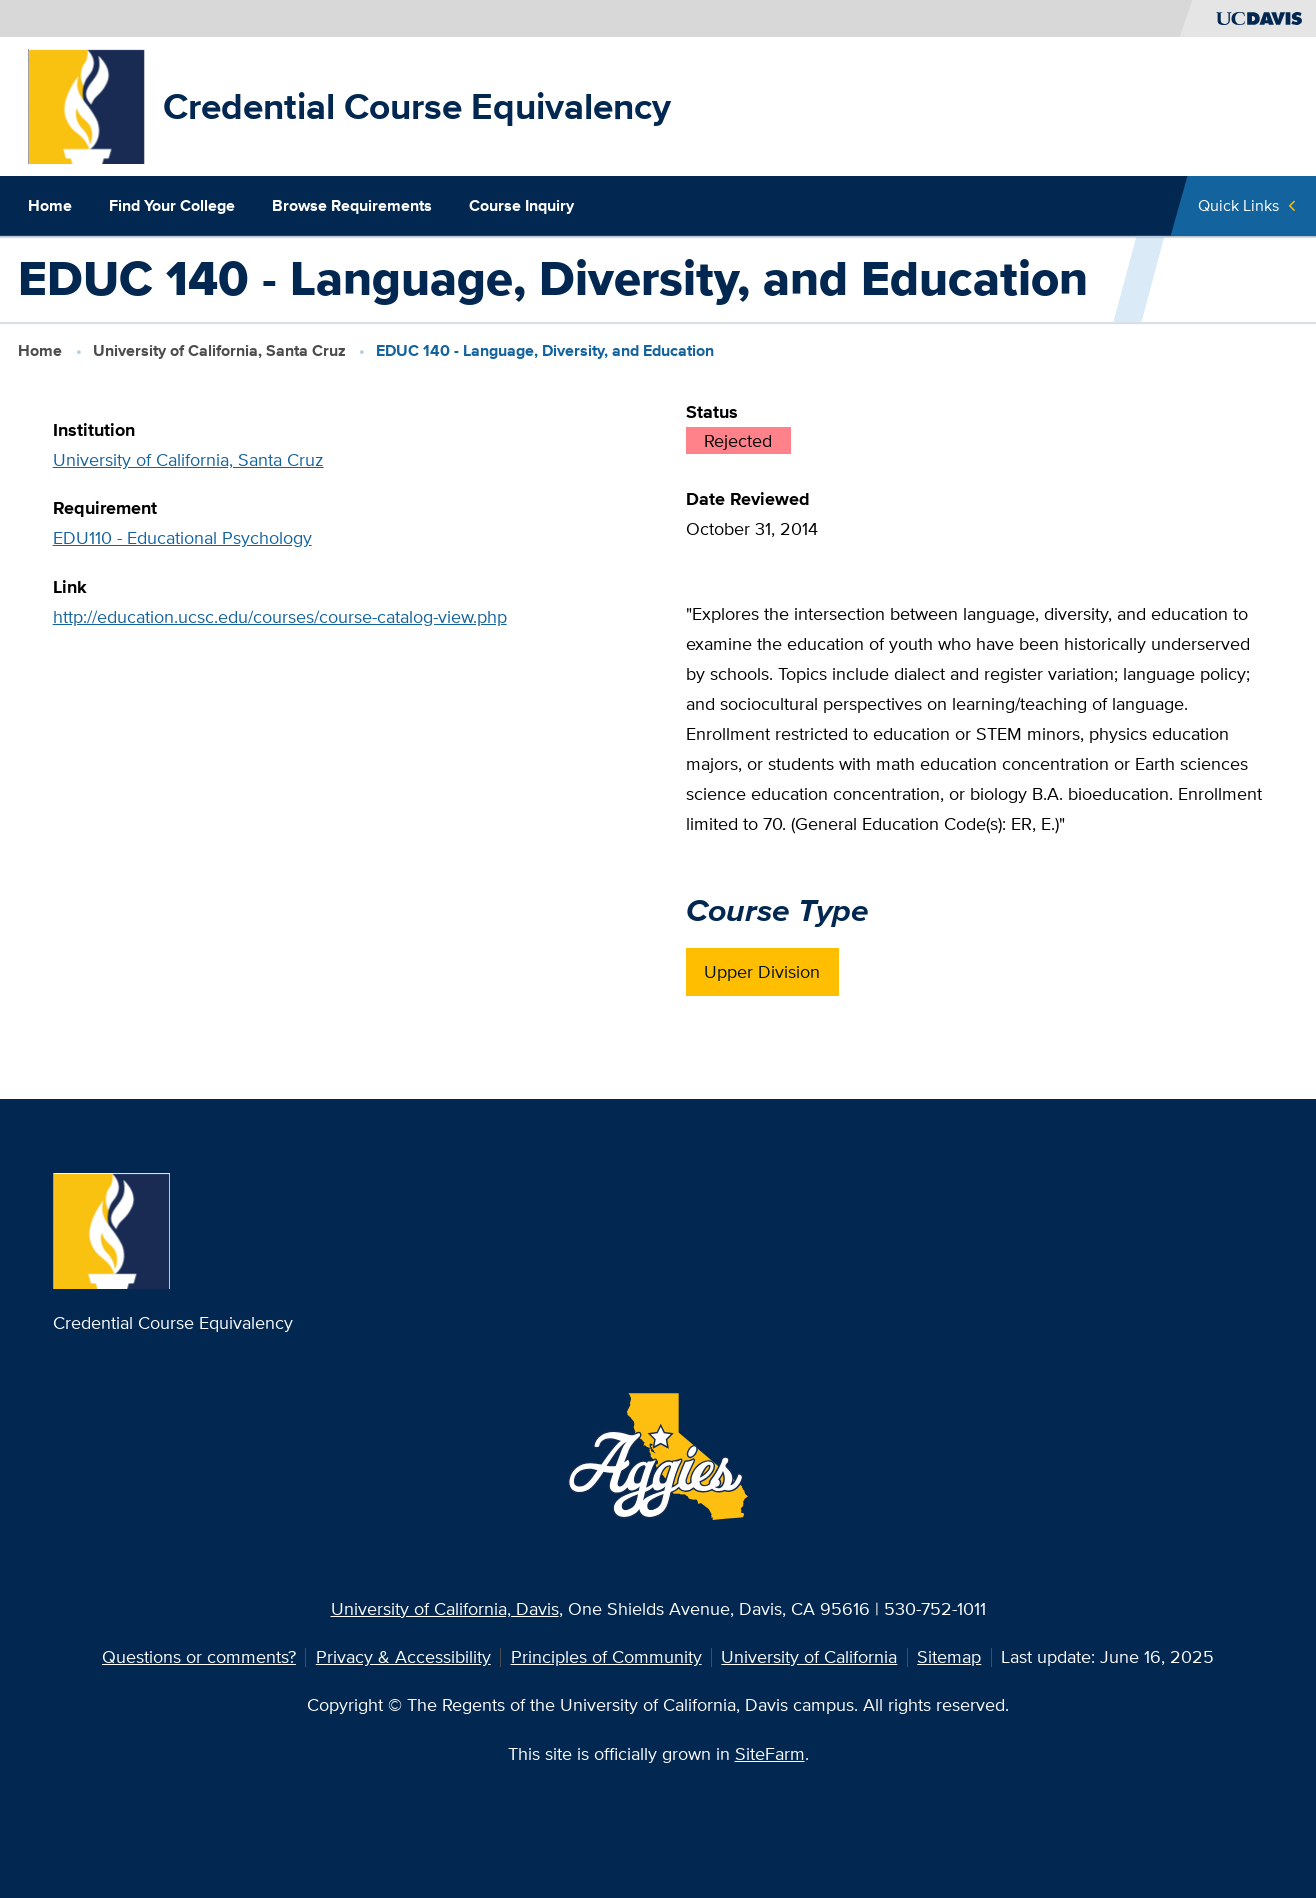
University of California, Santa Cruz (219, 350)
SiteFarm (770, 1753)
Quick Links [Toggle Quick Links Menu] (1238, 205)
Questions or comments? (199, 1656)
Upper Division (762, 971)
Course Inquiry (521, 205)
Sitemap (949, 1656)
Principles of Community (606, 1656)
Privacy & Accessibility (403, 1656)
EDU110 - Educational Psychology (182, 537)
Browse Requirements (352, 205)
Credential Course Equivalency (417, 106)
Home (50, 205)
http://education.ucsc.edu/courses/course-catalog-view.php (280, 616)
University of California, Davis (445, 1608)
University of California (809, 1656)
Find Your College (172, 205)
